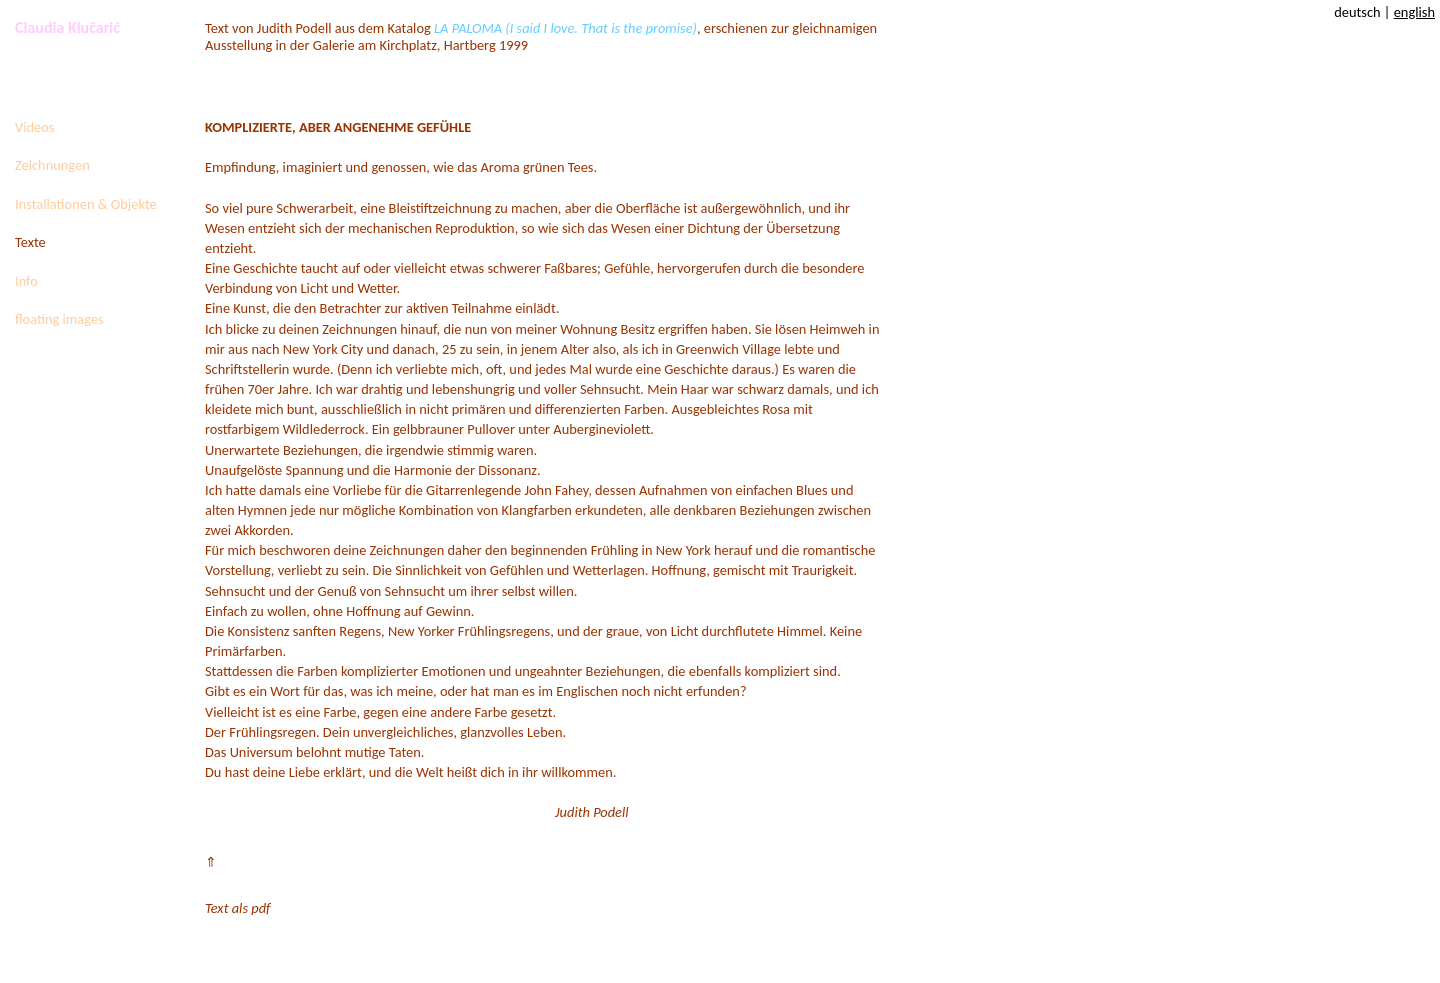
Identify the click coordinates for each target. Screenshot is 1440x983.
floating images (59, 319)
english (1414, 12)
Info (26, 281)
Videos (34, 127)
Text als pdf (237, 908)
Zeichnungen (52, 165)
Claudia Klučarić (67, 27)
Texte (30, 242)
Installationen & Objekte (86, 204)
